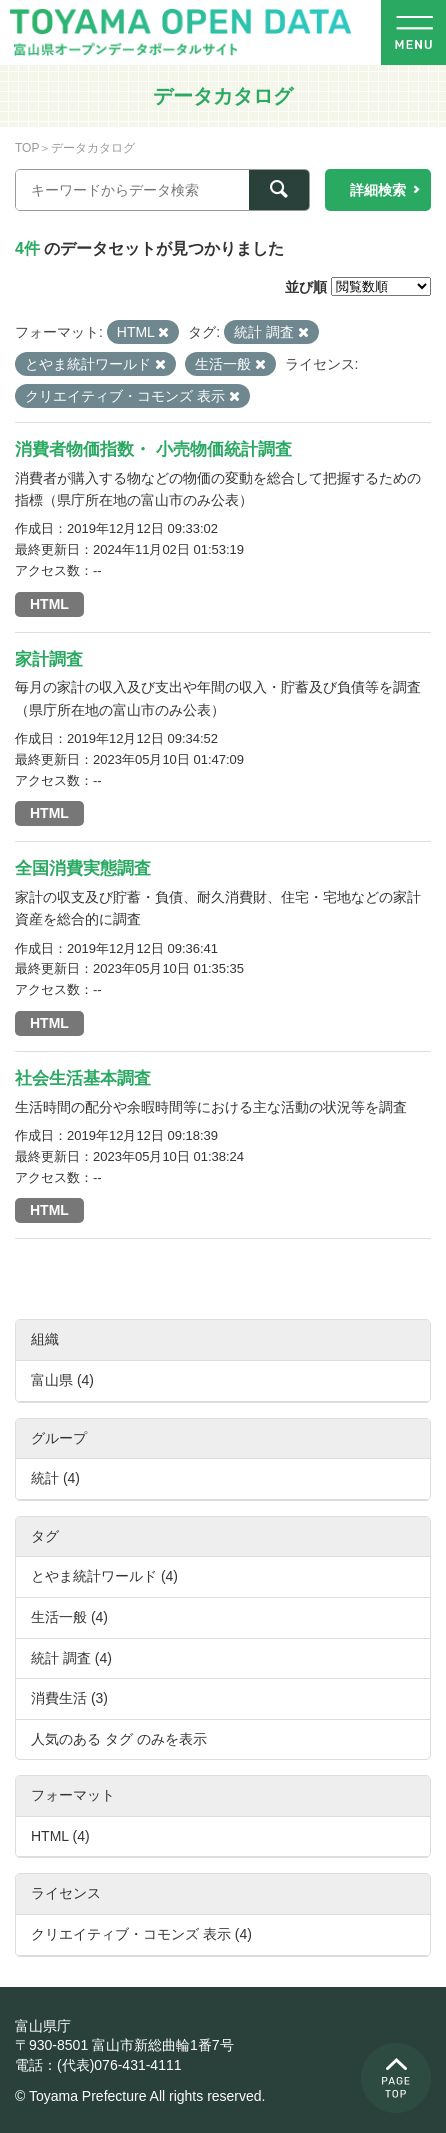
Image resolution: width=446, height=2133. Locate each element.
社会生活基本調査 (83, 1078)
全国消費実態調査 (83, 868)
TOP (27, 148)
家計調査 (49, 659)
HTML (49, 604)
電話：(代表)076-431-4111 (98, 2065)
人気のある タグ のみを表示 (119, 1739)
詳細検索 (378, 190)
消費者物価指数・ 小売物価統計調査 (153, 449)
